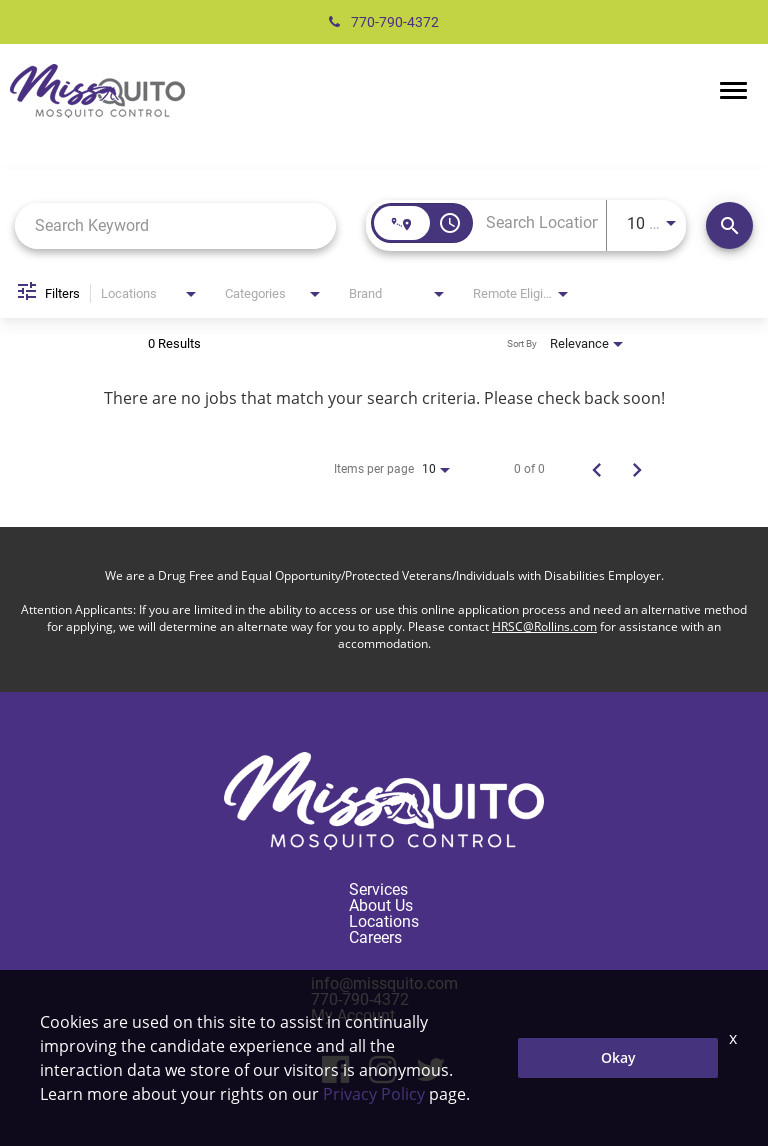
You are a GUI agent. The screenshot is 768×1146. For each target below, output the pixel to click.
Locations (384, 921)
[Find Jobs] (729, 225)
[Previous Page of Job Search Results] (597, 469)
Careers (375, 937)
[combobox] (175, 225)
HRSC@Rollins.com (544, 626)
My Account (353, 1015)
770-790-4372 (384, 22)
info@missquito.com (384, 983)
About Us (381, 905)
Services (378, 889)
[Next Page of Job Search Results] (637, 469)
